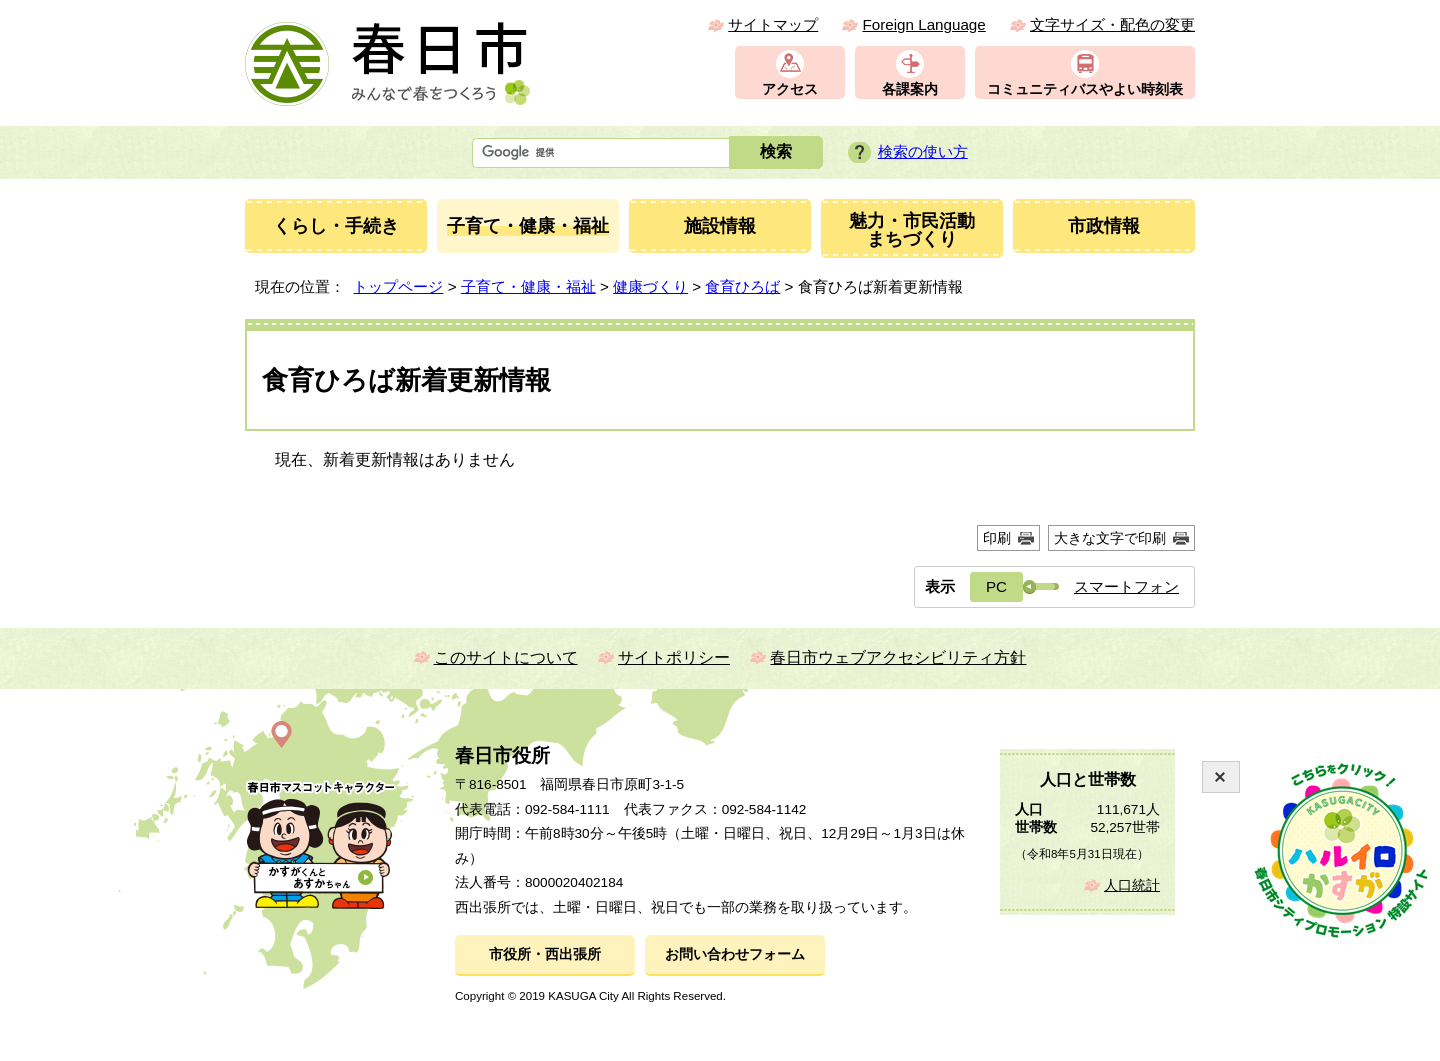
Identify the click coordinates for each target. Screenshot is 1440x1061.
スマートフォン (1126, 586)
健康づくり (650, 286)
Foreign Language (923, 24)
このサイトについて (506, 657)
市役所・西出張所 (545, 954)
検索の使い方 (923, 151)
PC (996, 586)
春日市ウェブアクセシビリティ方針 (898, 657)
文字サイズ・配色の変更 (1112, 24)
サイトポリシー (674, 657)
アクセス (790, 89)
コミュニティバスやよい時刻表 (1085, 89)
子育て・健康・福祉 (528, 286)
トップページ (398, 286)
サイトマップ (773, 24)
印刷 (997, 538)
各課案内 (910, 89)
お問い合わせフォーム (735, 954)
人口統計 (1132, 885)
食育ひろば (742, 286)
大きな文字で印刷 (1110, 538)
